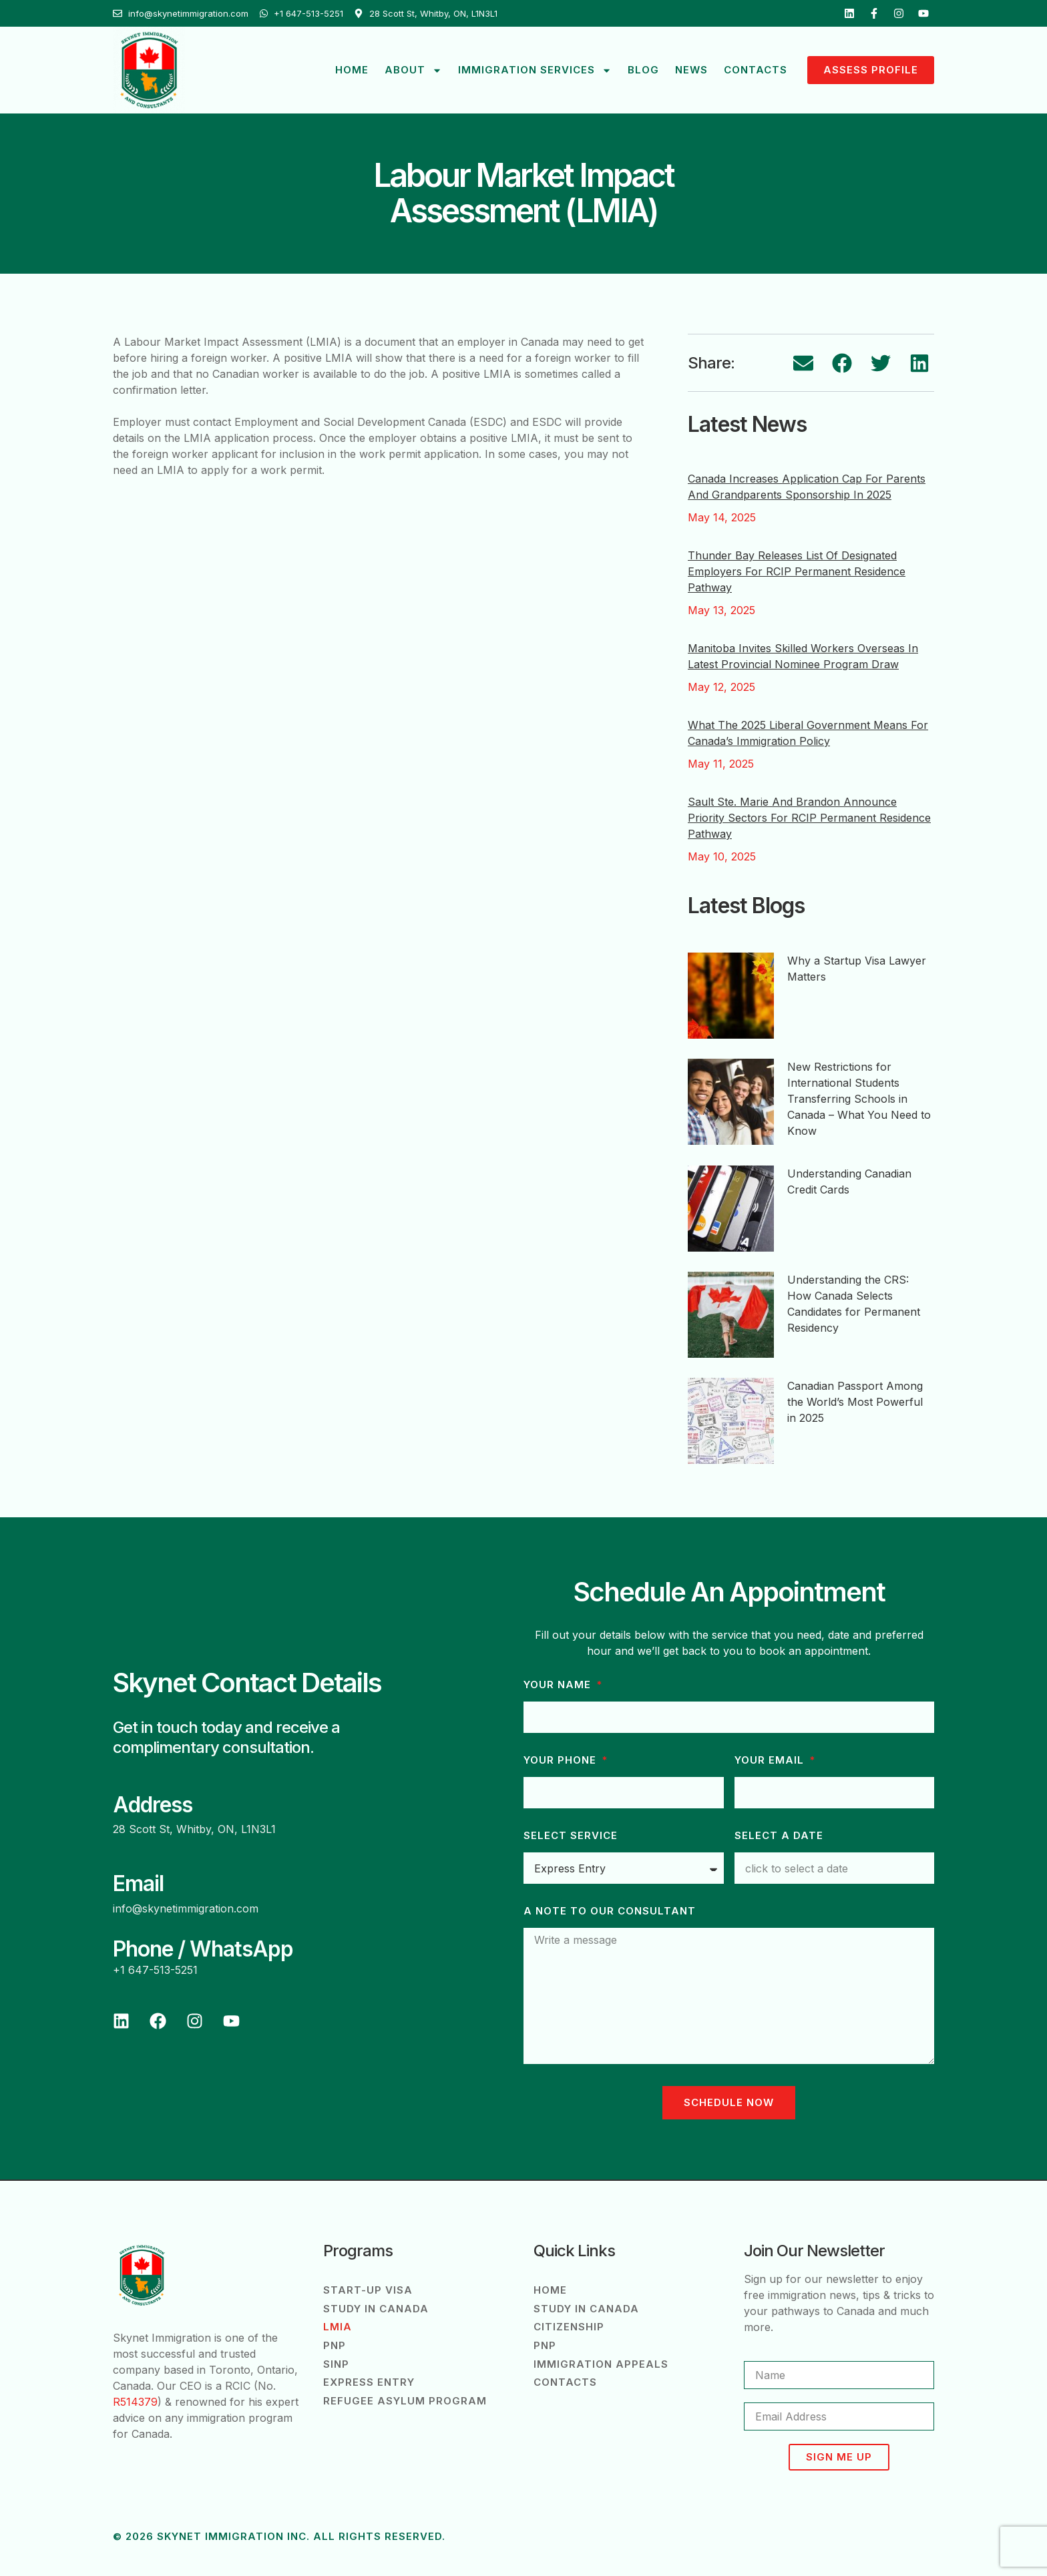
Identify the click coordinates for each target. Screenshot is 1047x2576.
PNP (334, 2346)
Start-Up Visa (368, 2290)
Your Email (771, 1760)
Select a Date (779, 1836)
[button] (803, 363)
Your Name (559, 1685)
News (691, 69)
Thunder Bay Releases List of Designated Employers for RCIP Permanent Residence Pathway (796, 571)
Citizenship (569, 2327)
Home (352, 69)
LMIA (337, 2327)
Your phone (562, 1760)
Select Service (571, 1836)
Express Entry (369, 2383)
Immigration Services (535, 70)
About (413, 70)
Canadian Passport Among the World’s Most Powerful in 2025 (855, 1402)
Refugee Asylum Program (405, 2402)
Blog (643, 69)
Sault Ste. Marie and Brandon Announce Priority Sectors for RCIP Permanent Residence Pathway (809, 817)
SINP (336, 2364)
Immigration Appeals (601, 2364)
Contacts (755, 69)
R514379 (135, 2401)
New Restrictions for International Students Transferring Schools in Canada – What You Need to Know (859, 1098)
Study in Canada (376, 2308)
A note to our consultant (610, 1911)
